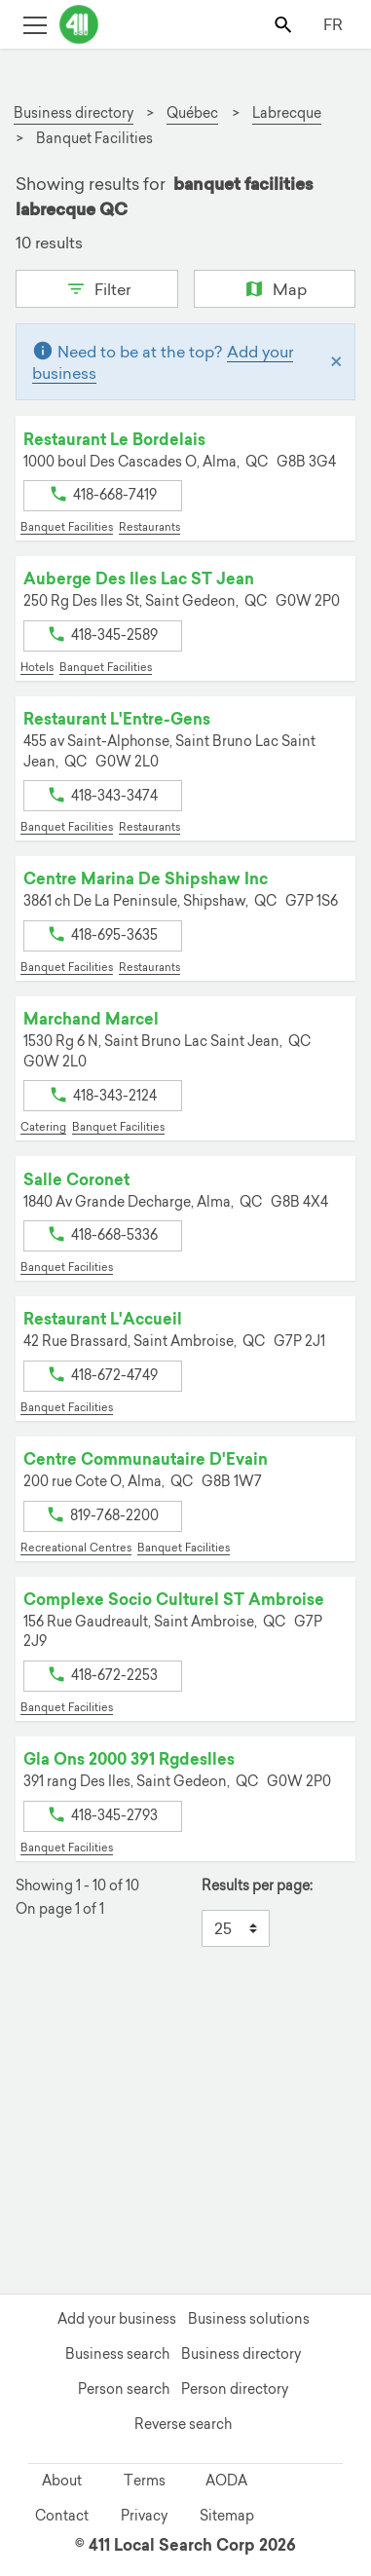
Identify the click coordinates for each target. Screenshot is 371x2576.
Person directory (234, 2389)
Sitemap (227, 2515)
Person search (123, 2389)
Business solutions (249, 2319)
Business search (117, 2354)
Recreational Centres (75, 1547)
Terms (145, 2480)
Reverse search (183, 2424)
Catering (43, 1127)
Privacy (144, 2515)
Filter (96, 287)
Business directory (241, 2354)
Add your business (116, 2319)
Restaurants (149, 527)
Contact (62, 2515)
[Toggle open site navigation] (35, 24)
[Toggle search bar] (285, 24)
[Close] (336, 361)
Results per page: (257, 1886)
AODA (226, 2480)
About (62, 2480)
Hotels (37, 667)
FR (333, 24)
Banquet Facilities (66, 527)
